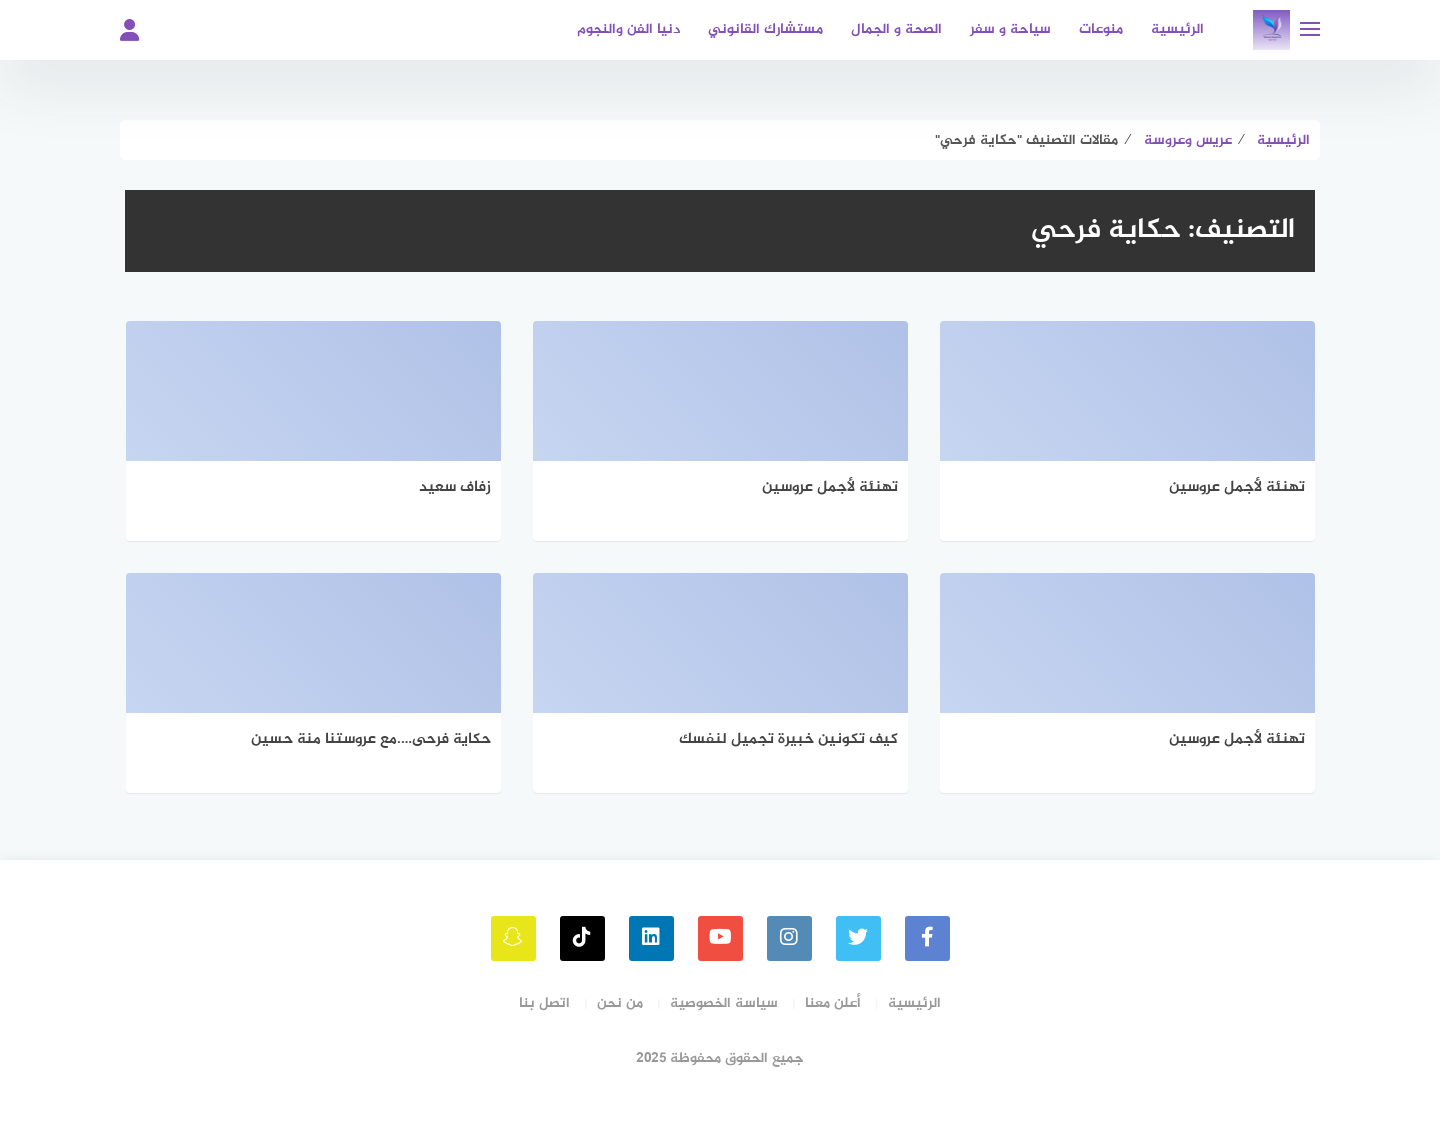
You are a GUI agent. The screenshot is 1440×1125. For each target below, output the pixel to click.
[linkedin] (651, 938)
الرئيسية (1177, 29)
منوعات (1101, 29)
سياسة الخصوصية (724, 1003)
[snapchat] (513, 938)
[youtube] (720, 938)
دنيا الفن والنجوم (628, 29)
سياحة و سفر (1010, 29)
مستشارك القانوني (765, 29)
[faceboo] (927, 938)
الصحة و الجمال (896, 29)
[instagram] (789, 938)
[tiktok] (582, 938)
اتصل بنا (544, 1003)
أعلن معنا (833, 1003)
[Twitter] (858, 938)
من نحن (620, 1003)
